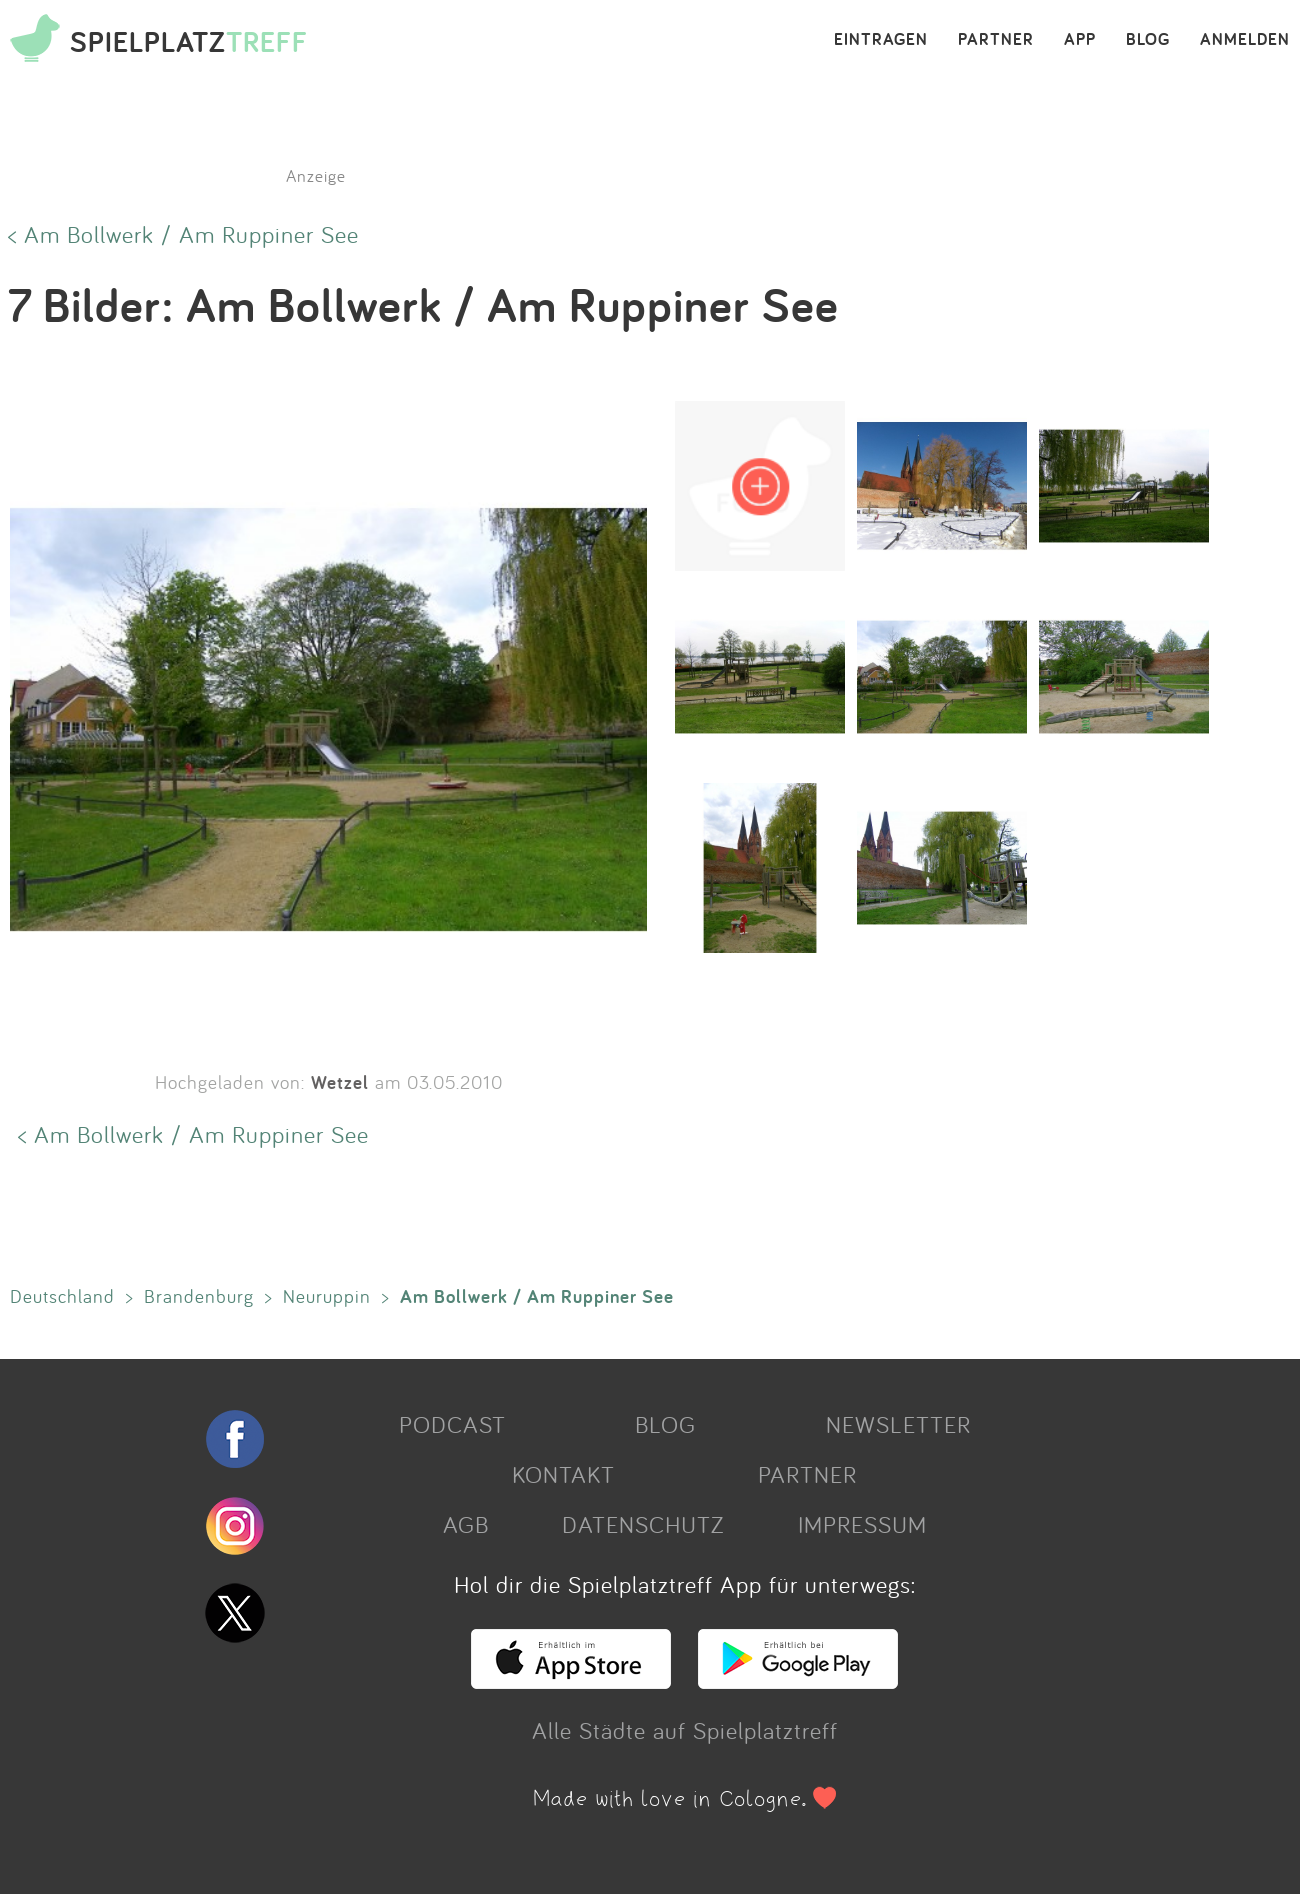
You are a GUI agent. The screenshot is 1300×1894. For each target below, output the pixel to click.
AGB (466, 1524)
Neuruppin (327, 1296)
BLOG (1148, 40)
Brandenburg (199, 1296)
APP (1080, 40)
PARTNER (996, 40)
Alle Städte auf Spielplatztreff (685, 1730)
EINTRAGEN (881, 40)
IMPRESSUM (862, 1524)
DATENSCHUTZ (643, 1524)
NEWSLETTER (898, 1424)
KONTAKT (563, 1474)
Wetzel (340, 1082)
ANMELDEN (1245, 40)
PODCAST (452, 1424)
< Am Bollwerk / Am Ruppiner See (183, 234)
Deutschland (62, 1296)
